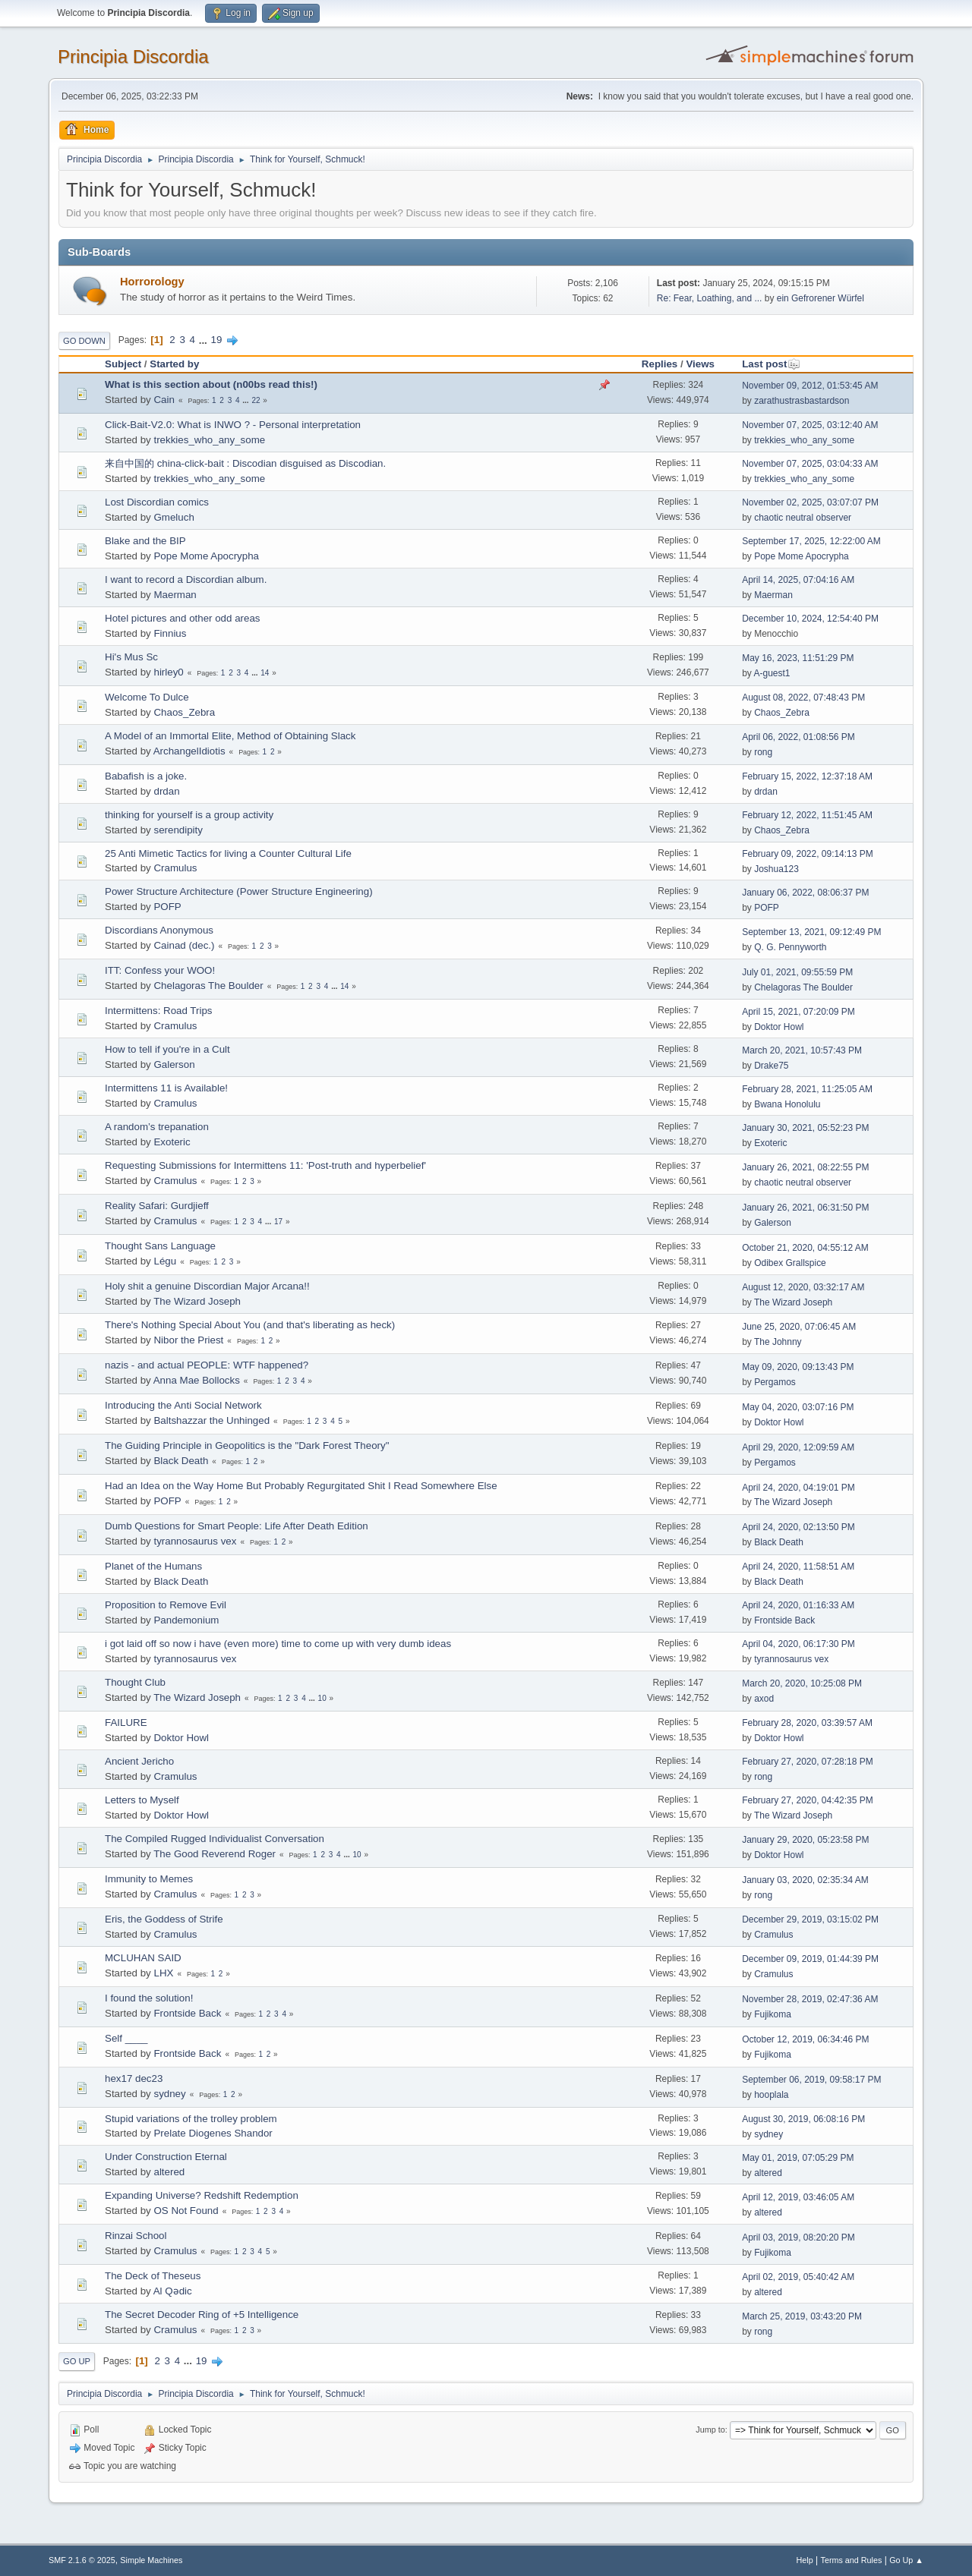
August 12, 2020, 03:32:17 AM (803, 1287)
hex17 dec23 (134, 2078)
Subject (123, 364)
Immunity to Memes (149, 1879)
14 (264, 673)
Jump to (710, 2429)
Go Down (84, 340)
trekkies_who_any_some (209, 440)
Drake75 (771, 1065)
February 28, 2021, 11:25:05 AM (807, 1089)
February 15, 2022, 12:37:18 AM (807, 776)
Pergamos (775, 1382)
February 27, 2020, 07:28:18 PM (807, 1761)
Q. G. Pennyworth (790, 947)
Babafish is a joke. (146, 776)
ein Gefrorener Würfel (820, 298)
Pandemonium (186, 1620)
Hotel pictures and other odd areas (182, 618)
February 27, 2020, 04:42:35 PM (807, 1800)
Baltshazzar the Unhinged (211, 1420)
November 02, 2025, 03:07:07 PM (810, 502)
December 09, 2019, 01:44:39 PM (810, 1959)
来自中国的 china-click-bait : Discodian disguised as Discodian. (245, 463)
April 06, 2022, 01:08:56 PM (798, 737)
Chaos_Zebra (184, 712)
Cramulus (175, 868)
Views (700, 364)
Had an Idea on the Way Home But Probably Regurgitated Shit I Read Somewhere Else (301, 1485)
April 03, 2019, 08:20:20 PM (798, 2237)
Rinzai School (136, 2235)
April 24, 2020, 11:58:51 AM (798, 1566)
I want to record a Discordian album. (186, 579)
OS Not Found (185, 2210)
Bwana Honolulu (787, 1104)
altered (169, 2172)
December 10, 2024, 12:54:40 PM (810, 618)
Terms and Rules (851, 2560)
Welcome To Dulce (147, 697)
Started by (174, 364)
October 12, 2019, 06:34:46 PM (805, 2039)
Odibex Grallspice (790, 1263)
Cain (163, 399)
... (204, 339)
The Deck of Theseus (152, 2276)
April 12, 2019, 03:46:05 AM (798, 2197)
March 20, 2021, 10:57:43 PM (802, 1050)
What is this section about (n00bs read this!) (211, 384)
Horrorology (152, 282)
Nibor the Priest (188, 1340)
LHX (163, 1973)
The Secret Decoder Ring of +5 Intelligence (201, 2314)
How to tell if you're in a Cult (167, 1049)
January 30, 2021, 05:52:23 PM (805, 1128)
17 (278, 1221)
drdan (166, 791)
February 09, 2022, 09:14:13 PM (807, 854)
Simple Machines (151, 2560)
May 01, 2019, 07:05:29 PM (798, 2157)
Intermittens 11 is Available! (166, 1088)
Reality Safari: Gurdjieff (157, 1205)
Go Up (76, 2361)
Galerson (173, 1064)
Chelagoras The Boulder (208, 985)
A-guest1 (772, 673)
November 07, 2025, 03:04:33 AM (810, 463)
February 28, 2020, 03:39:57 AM (807, 1723)
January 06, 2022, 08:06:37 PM (805, 892)
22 (255, 400)
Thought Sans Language (160, 1246)
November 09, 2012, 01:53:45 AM (810, 385)
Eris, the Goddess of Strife (164, 1919)
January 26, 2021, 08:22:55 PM (805, 1167)
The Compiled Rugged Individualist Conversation (214, 1838)
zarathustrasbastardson (801, 400)
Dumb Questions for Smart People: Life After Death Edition (236, 1526)
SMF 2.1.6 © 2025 (82, 2560)
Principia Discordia (133, 56)
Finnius (169, 633)
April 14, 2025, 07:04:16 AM (798, 580)
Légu (164, 1261)
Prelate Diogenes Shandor (212, 2133)
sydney (169, 2093)
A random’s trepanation (157, 1126)
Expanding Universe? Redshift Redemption (201, 2195)
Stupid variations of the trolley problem (191, 2118)
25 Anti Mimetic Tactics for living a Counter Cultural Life (228, 853)
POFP (167, 906)
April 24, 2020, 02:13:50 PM (798, 1527)
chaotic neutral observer (802, 517)
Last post (771, 364)
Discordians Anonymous (159, 930)
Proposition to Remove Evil (165, 1605)
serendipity (177, 830)
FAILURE (126, 1722)
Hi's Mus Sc (131, 657)
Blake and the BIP (145, 540)
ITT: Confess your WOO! (160, 970)
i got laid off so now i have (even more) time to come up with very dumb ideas (278, 1643)
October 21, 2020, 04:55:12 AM (805, 1247)
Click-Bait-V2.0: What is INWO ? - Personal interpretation (233, 424)
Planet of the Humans (153, 1566)
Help (805, 2560)
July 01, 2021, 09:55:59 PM (797, 972)
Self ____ (126, 2038)
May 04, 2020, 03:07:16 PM (798, 1407)
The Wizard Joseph (197, 1301)
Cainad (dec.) (183, 945)
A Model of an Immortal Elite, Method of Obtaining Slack (230, 736)
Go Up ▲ (906, 2560)
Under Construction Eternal (166, 2156)
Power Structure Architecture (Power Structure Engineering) (239, 891)
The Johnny (778, 1342)
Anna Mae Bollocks (196, 1380)
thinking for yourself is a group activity (189, 814)
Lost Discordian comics (157, 502)
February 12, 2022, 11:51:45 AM (807, 815)
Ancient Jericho (139, 1761)
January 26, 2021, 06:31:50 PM (805, 1207)
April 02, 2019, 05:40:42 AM (798, 2277)
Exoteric (171, 1142)
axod (764, 1698)
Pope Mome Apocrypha (206, 556)
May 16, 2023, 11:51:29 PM (798, 658)
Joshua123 (776, 869)
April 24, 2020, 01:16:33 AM (798, 1605)
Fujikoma (772, 2014)
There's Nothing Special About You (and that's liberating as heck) (250, 1325)
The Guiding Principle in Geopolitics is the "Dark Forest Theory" (247, 1445)
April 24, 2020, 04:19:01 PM (798, 1487)
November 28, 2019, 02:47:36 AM (810, 1999)
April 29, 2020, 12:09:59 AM (798, 1447)
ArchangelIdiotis (189, 751)
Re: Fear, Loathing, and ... (709, 298)
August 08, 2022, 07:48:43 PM (803, 697)
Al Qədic (172, 2291)
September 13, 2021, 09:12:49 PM (811, 932)
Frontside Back (784, 1620)
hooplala (771, 2094)
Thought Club (135, 1682)
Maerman (174, 594)
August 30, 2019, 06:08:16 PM (803, 2119)
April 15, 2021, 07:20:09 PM (798, 1011)
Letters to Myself (142, 1800)
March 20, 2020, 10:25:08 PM (802, 1683)
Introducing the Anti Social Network (183, 1405)
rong (763, 752)
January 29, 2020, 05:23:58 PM (805, 1839)
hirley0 (168, 672)
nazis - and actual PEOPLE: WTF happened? (206, 1365)
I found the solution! (149, 1998)
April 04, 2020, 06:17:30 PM (798, 1644)
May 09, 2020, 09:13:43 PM (798, 1367)
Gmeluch (173, 517)
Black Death (180, 1460)
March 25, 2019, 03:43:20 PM (802, 2316)
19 (216, 339)
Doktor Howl (778, 1027)
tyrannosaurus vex (194, 1541)
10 (322, 1698)
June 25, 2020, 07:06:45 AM (799, 1326)
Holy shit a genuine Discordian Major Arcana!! (207, 1286)
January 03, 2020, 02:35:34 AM (805, 1880)
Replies (659, 364)
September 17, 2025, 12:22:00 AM (811, 541)
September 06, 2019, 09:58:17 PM (811, 2079)
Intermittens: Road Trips (158, 1010)
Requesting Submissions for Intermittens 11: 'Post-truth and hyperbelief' (265, 1165)
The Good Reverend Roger (214, 1854)
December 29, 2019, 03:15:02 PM (810, 1919)
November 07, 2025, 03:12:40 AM (810, 425)
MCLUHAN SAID (143, 1957)
